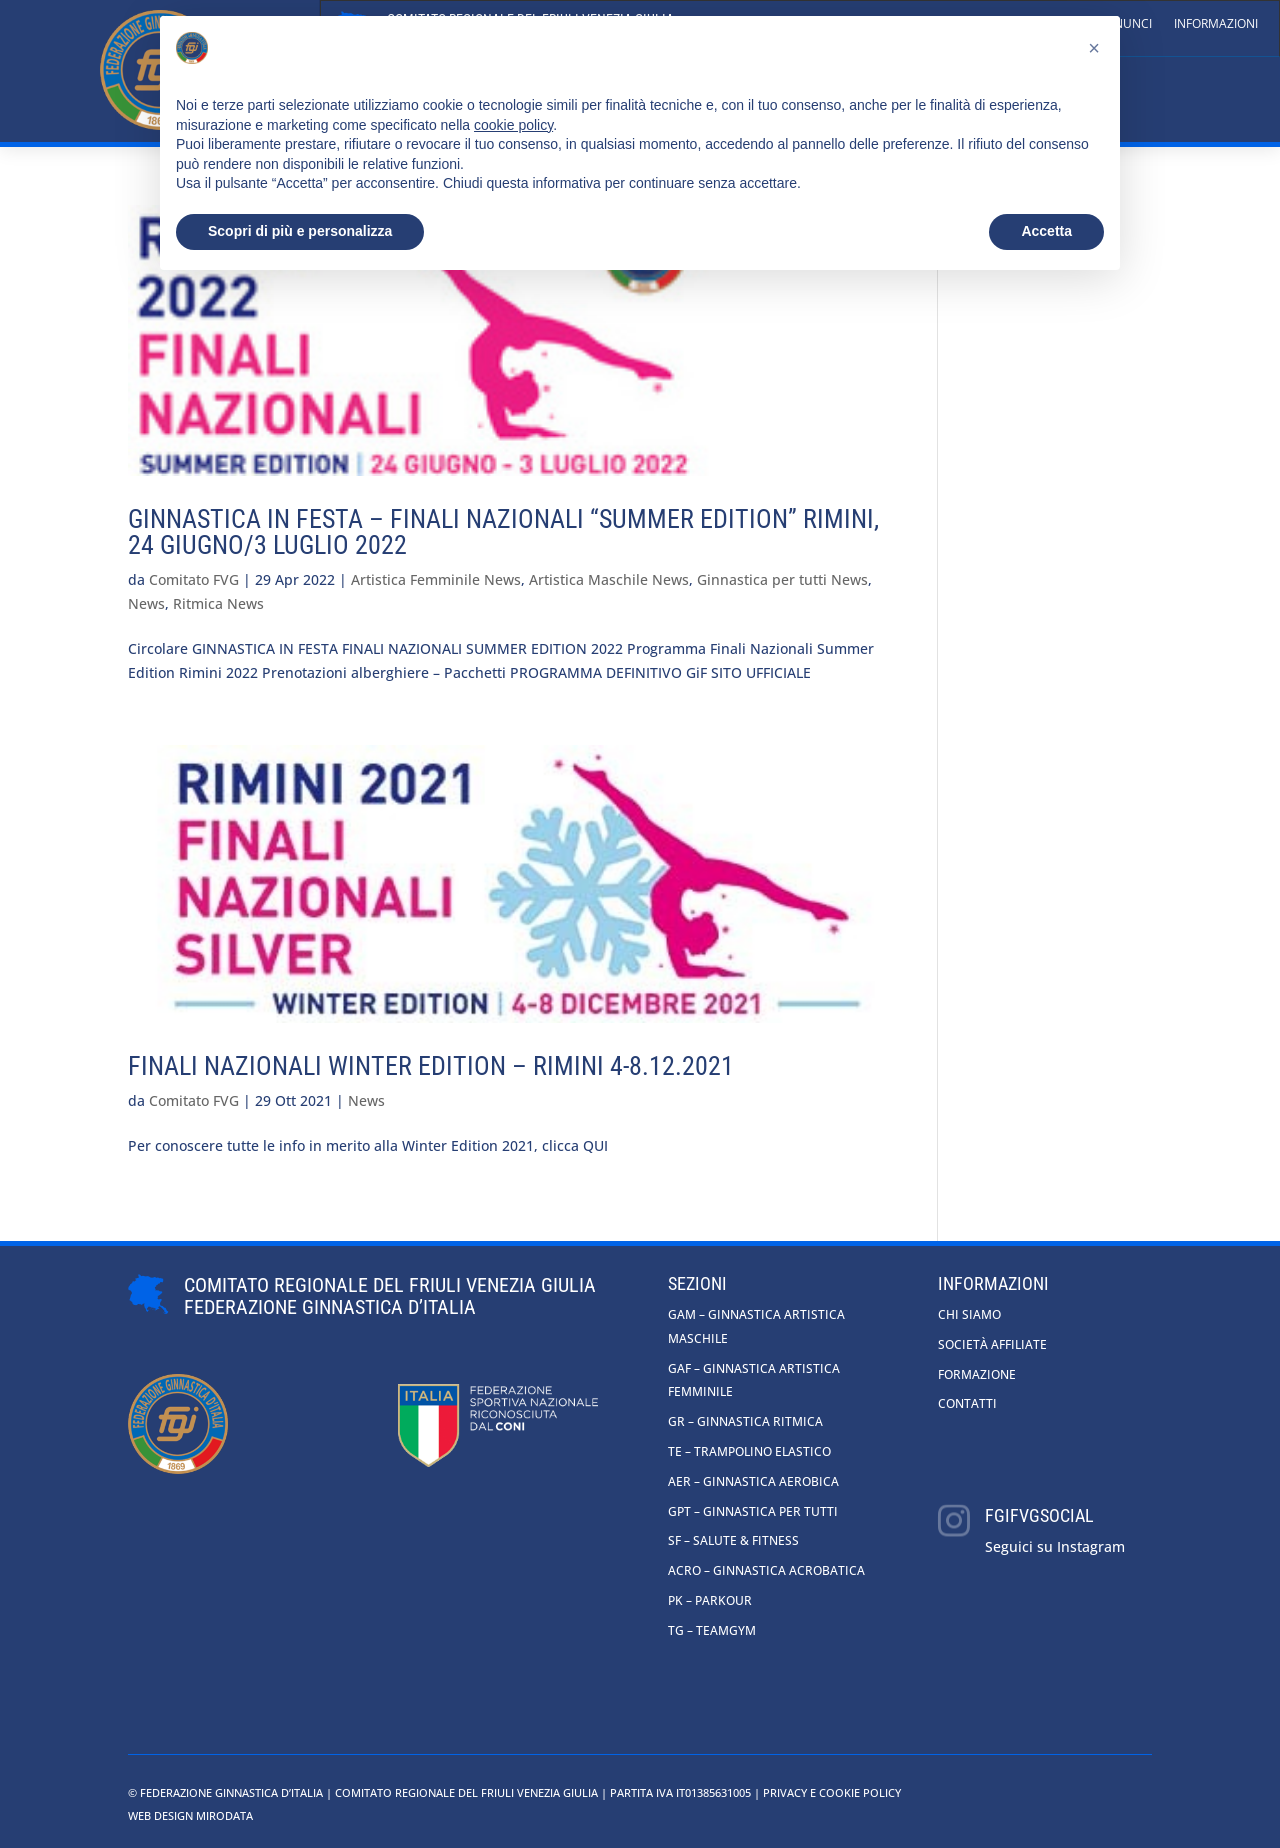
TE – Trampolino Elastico (749, 1451)
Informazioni (1216, 23)
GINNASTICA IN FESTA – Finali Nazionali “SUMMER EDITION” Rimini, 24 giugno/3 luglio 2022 (503, 532)
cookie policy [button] (513, 125)
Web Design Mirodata (190, 1815)
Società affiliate (992, 1344)
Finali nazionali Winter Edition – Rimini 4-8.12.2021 (431, 1066)
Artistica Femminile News (436, 579)
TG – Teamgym (712, 1630)
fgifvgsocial (1039, 1515)
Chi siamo (969, 1314)
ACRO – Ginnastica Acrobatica (766, 1570)
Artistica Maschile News (609, 579)
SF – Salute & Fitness (733, 1540)
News (146, 603)
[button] (1094, 48)
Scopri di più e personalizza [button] (300, 231)
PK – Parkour (710, 1600)
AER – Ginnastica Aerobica (753, 1481)
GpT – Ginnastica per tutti (753, 1511)
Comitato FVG (194, 579)
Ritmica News (218, 603)
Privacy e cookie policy (832, 1792)
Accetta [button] (1046, 231)
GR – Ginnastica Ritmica (745, 1421)
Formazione (977, 1374)
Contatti (967, 1403)
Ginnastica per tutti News (782, 579)
